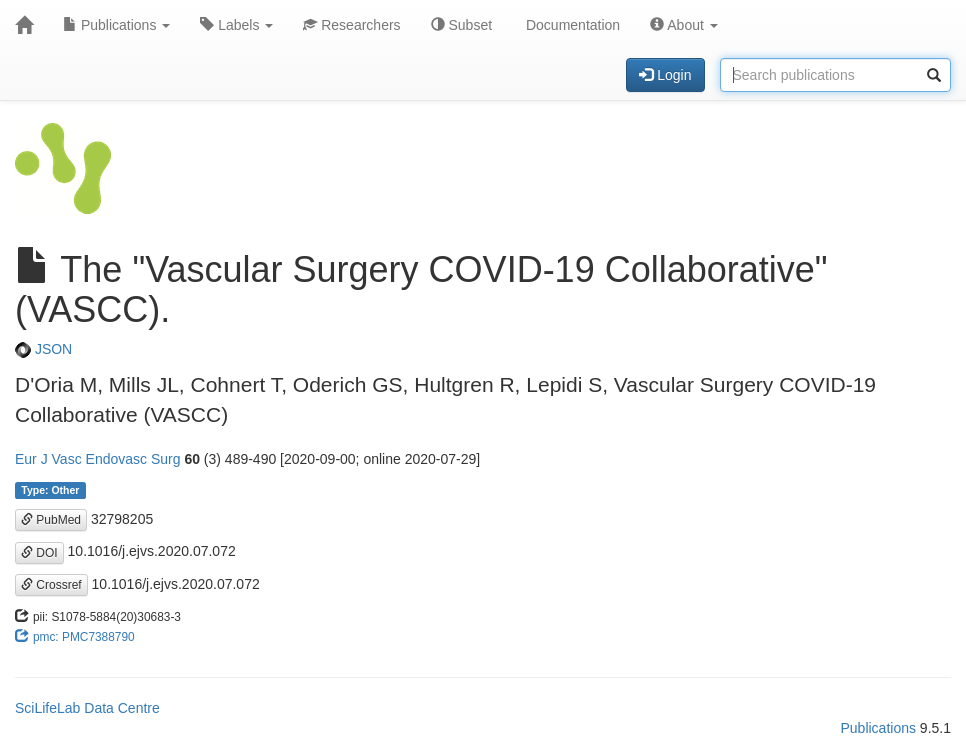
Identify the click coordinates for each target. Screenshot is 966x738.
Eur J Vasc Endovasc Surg (97, 459)
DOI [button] (39, 553)
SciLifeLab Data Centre (87, 708)
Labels (236, 25)
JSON (43, 349)
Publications (116, 25)
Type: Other (50, 490)
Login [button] (665, 75)
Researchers (351, 25)
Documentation (571, 25)
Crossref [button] (51, 585)
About (684, 25)
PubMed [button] (51, 520)
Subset (461, 25)
